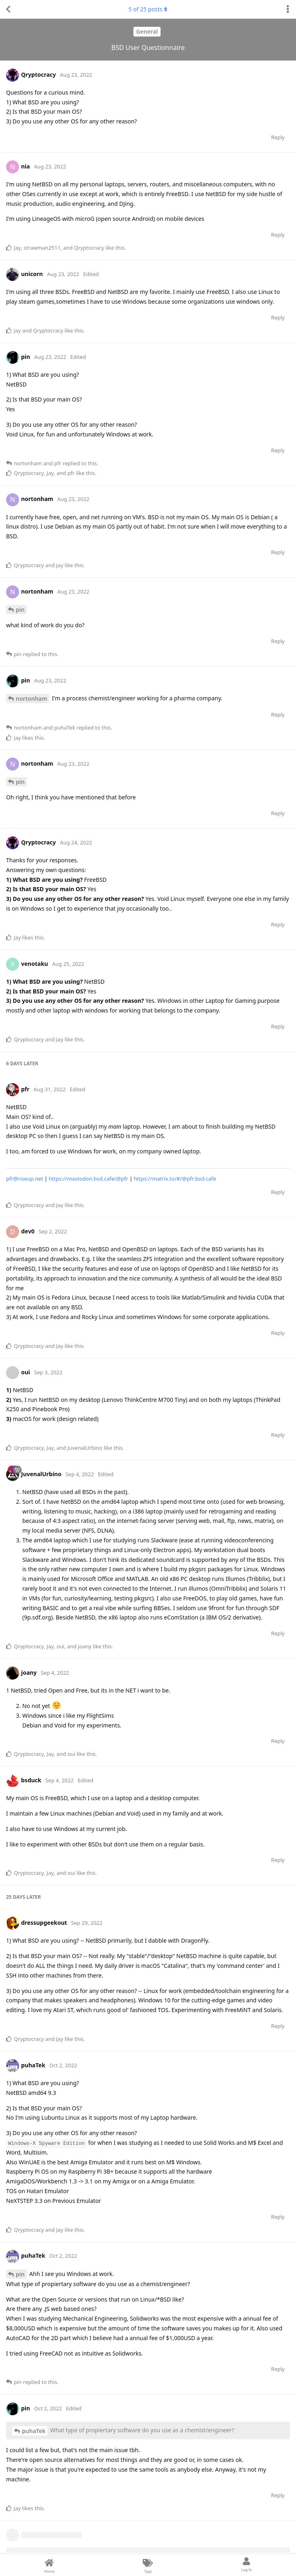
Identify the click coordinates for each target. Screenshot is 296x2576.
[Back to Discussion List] (8, 9)
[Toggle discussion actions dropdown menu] (288, 9)
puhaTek (33, 2431)
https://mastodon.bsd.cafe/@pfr (88, 1178)
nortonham (31, 698)
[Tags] (148, 2565)
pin (20, 609)
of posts (148, 9)
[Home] (49, 2565)
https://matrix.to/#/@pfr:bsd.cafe (175, 1178)
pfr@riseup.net (24, 1178)
